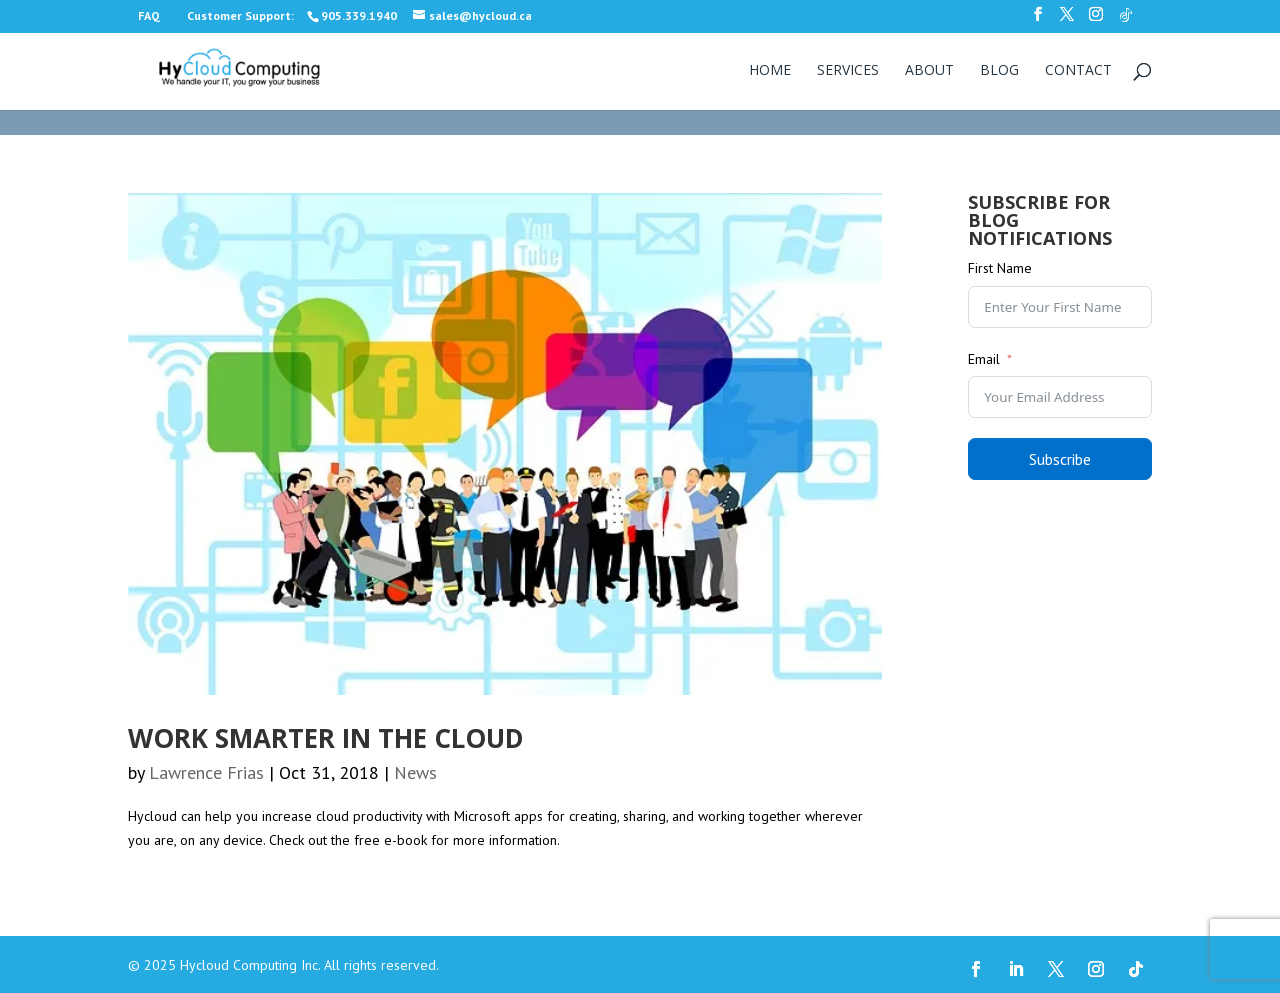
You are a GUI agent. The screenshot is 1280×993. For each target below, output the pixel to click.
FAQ (149, 15)
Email (984, 359)
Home (770, 71)
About (929, 71)
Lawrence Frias (206, 772)
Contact (1078, 71)
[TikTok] (1126, 20)
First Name (1000, 268)
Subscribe (1060, 459)
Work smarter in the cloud (326, 738)
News (415, 772)
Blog (999, 71)
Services (848, 71)
